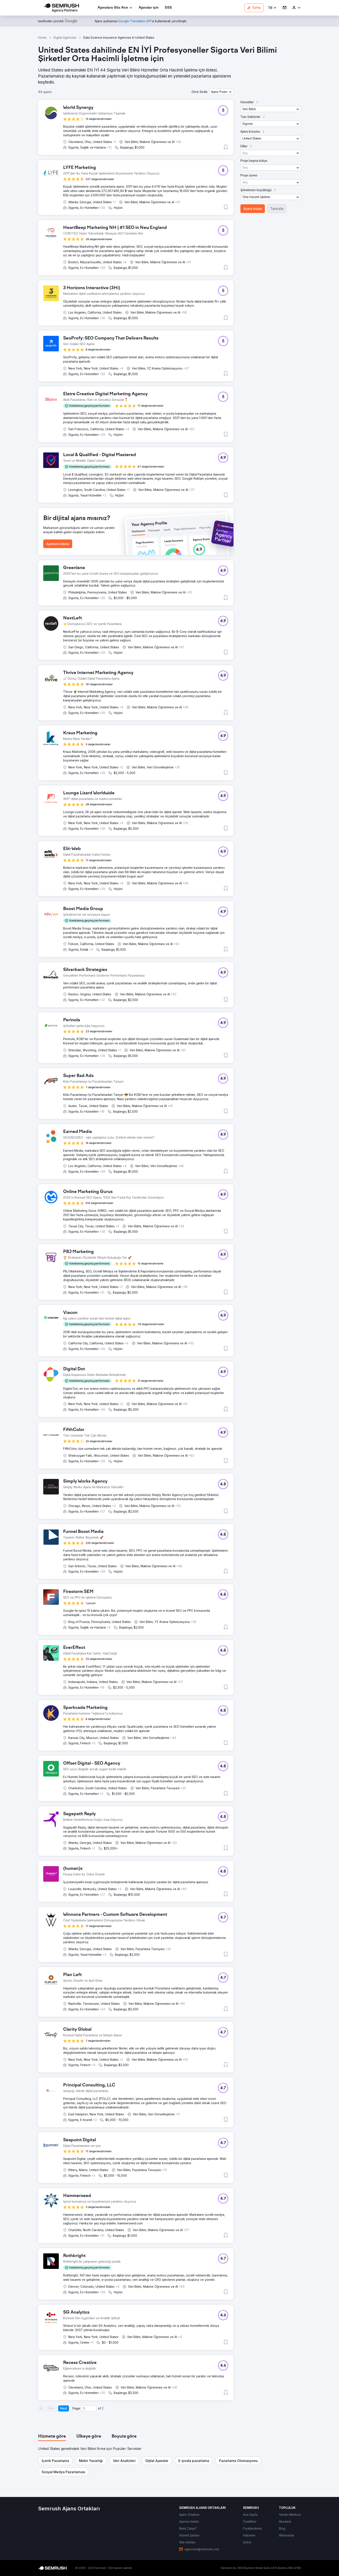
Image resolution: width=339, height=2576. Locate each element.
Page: (76, 2408)
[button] (272, 8)
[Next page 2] (63, 2408)
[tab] (52, 2436)
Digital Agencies (64, 37)
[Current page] (89, 2408)
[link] (149, 8)
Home (42, 37)
